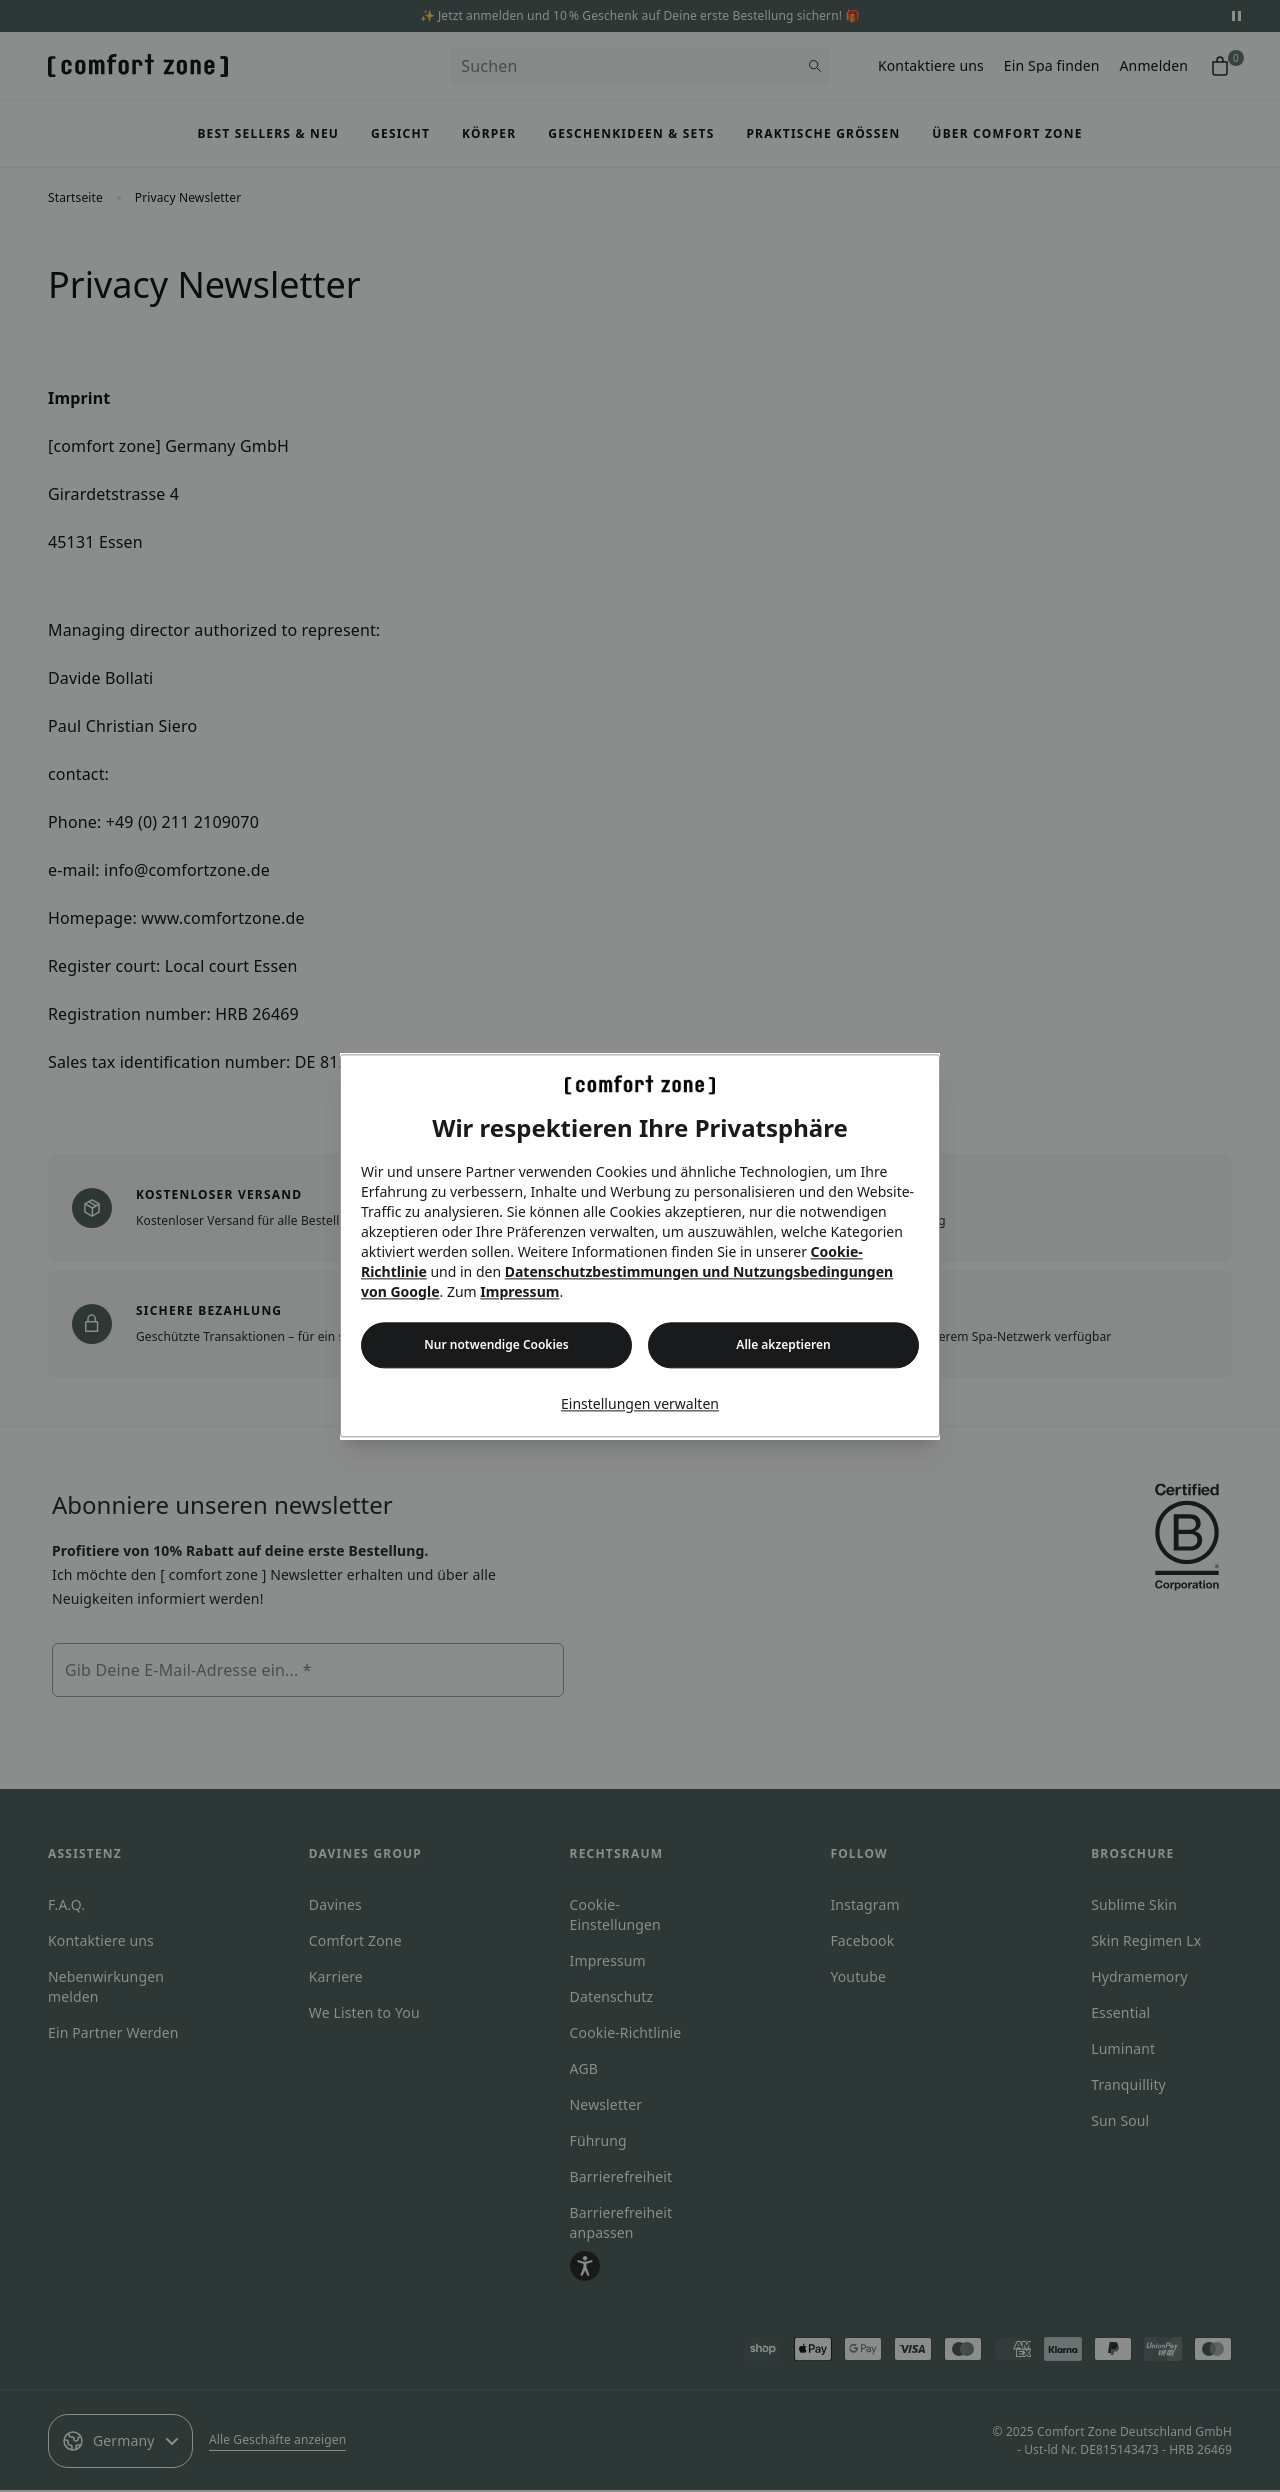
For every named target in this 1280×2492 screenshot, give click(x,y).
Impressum (519, 1292)
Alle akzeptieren (783, 1345)
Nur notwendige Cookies (496, 1345)
